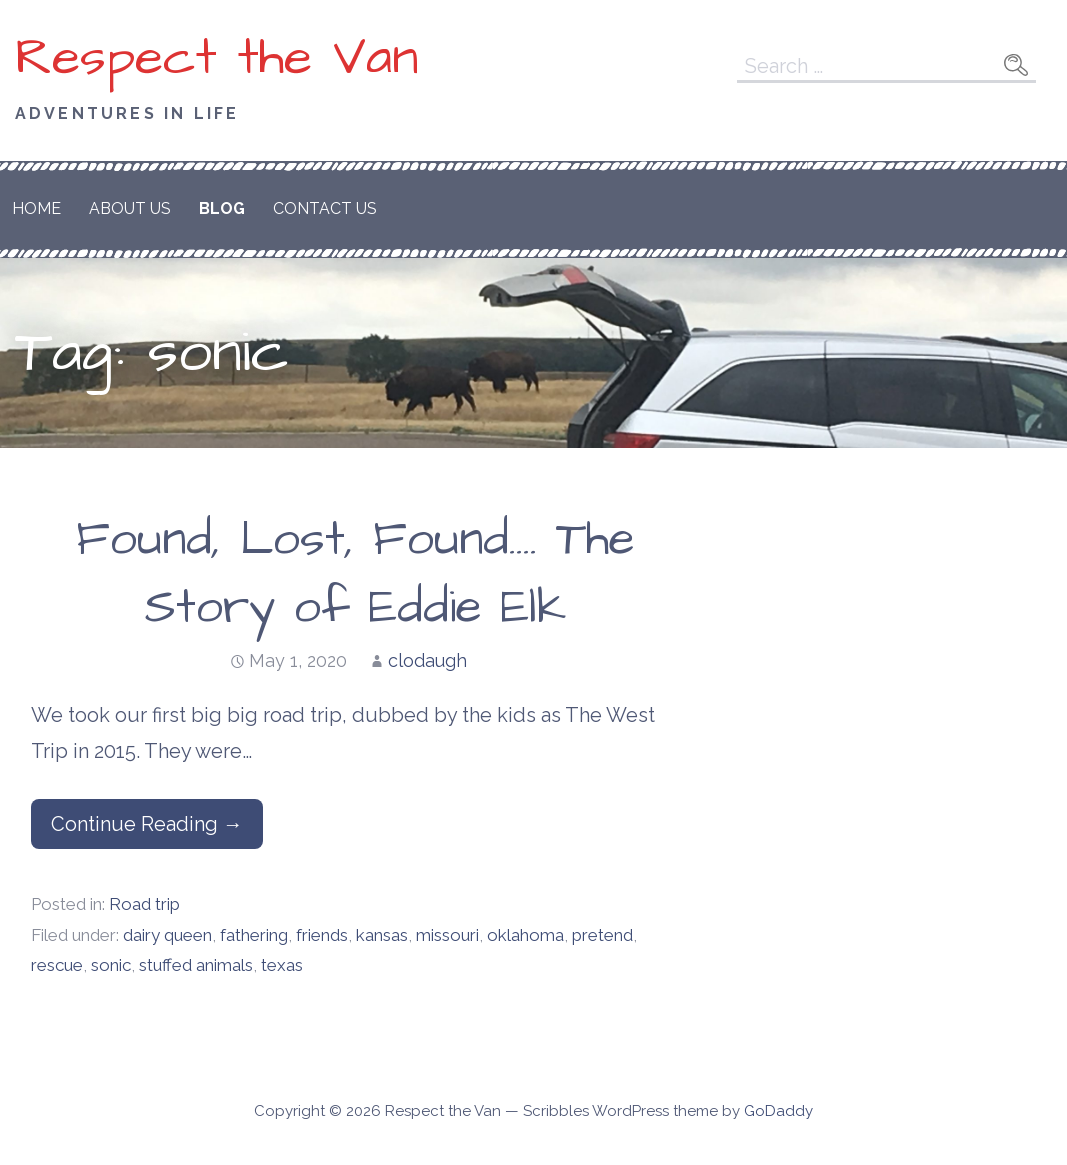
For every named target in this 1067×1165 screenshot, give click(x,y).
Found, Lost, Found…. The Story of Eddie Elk (355, 573)
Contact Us (325, 208)
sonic (111, 965)
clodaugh (427, 660)
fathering (254, 935)
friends (322, 935)
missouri (447, 935)
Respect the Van (217, 58)
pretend (602, 935)
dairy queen (167, 935)
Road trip (144, 904)
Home (36, 208)
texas (282, 965)
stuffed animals (196, 965)
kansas (382, 935)
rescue (57, 965)
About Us (130, 208)
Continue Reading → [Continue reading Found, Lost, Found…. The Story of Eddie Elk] (147, 824)
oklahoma (525, 935)
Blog (222, 208)
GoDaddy (778, 1111)
